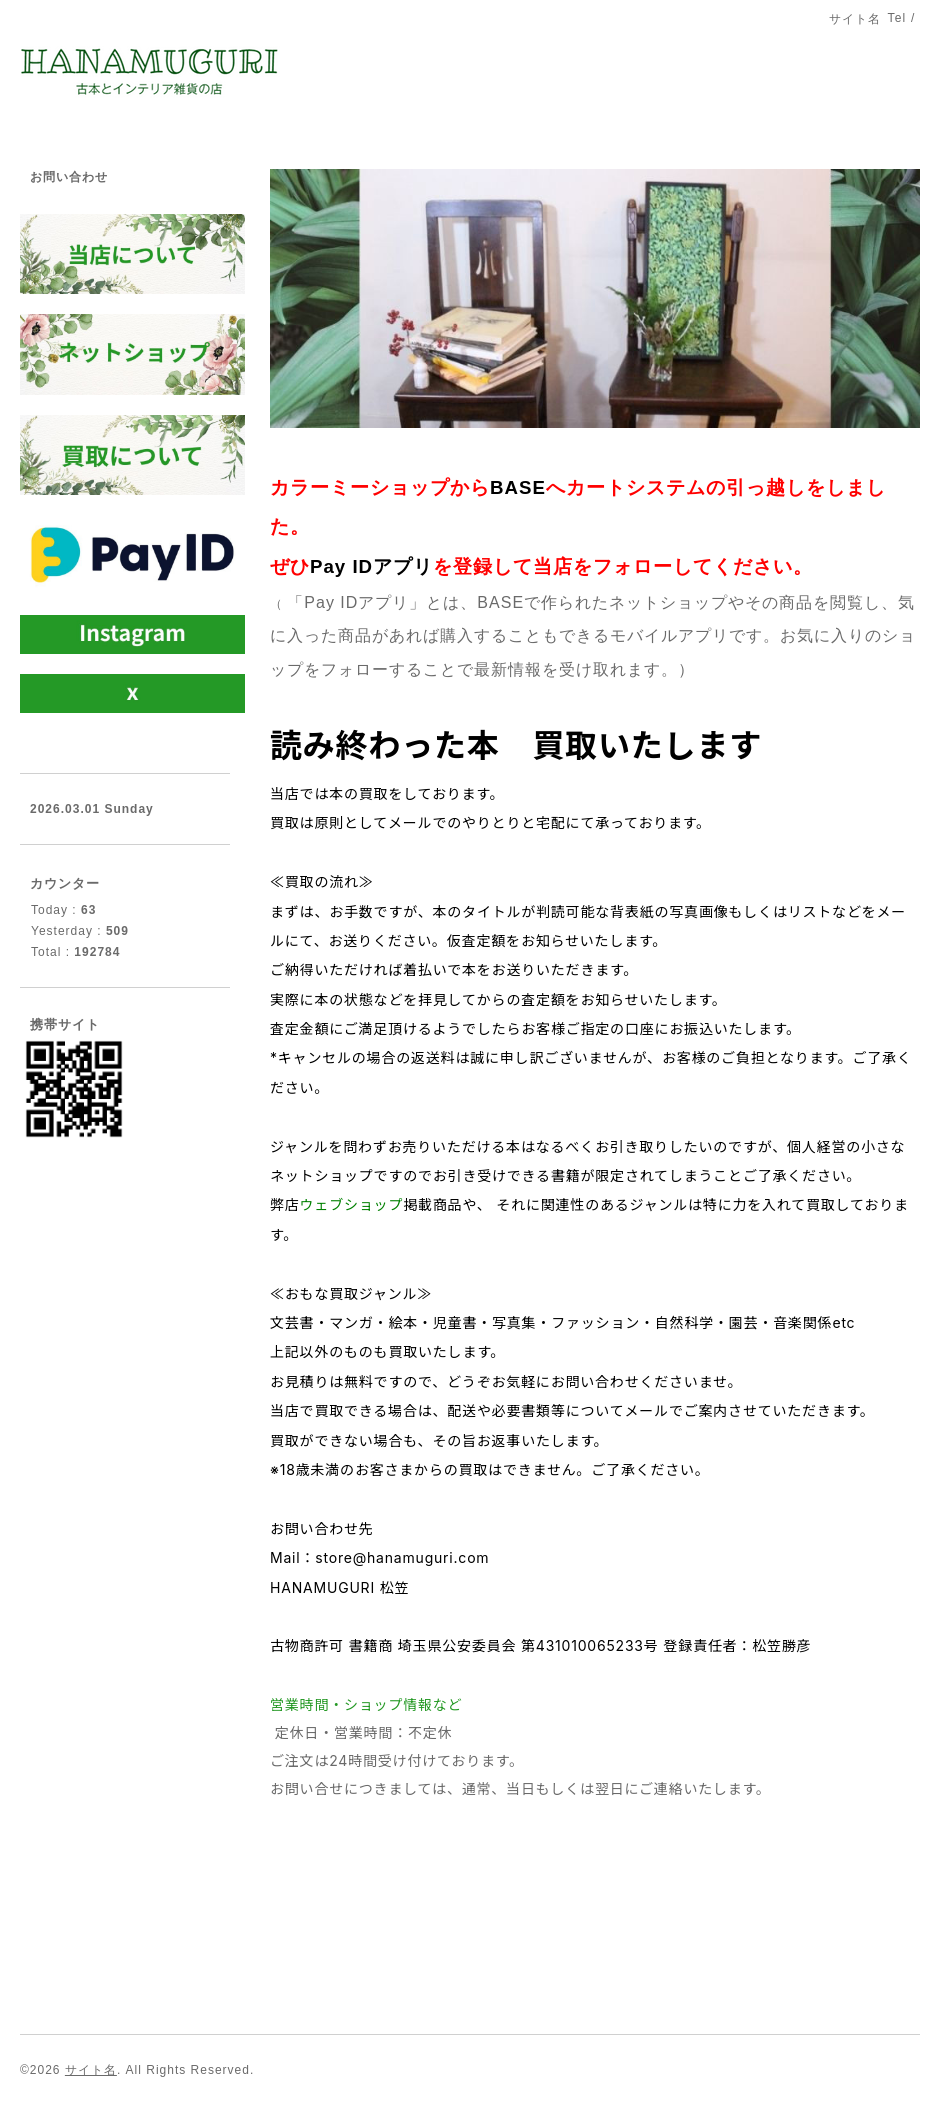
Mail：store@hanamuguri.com (379, 1557)
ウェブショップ (352, 1204)
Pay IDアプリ (371, 566)
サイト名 (91, 2070)
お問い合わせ (69, 177)
